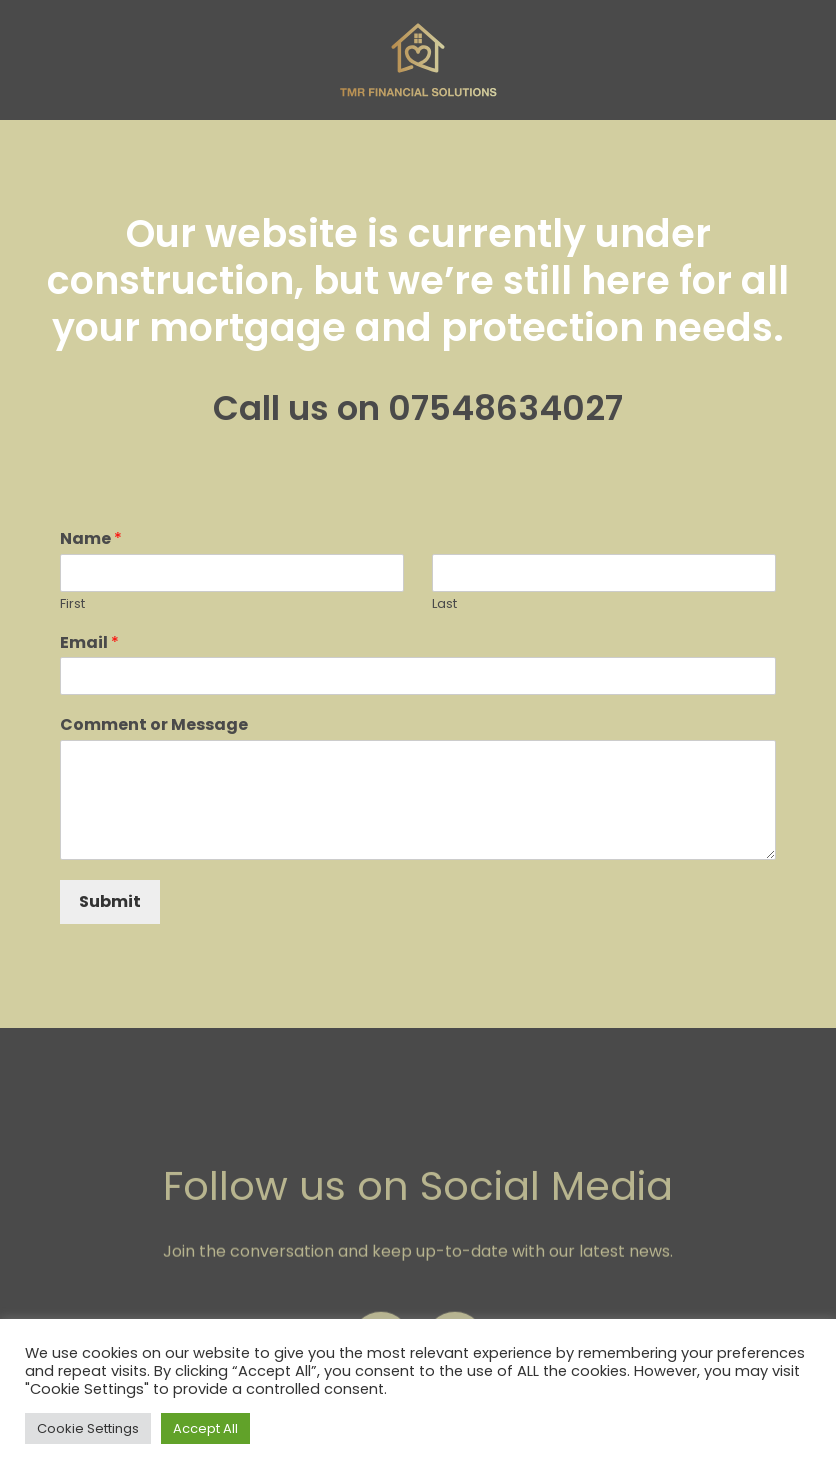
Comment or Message (154, 725)
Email (89, 643)
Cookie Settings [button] (88, 1428)
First (72, 604)
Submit (110, 901)
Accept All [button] (205, 1428)
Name (91, 539)
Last (444, 604)
